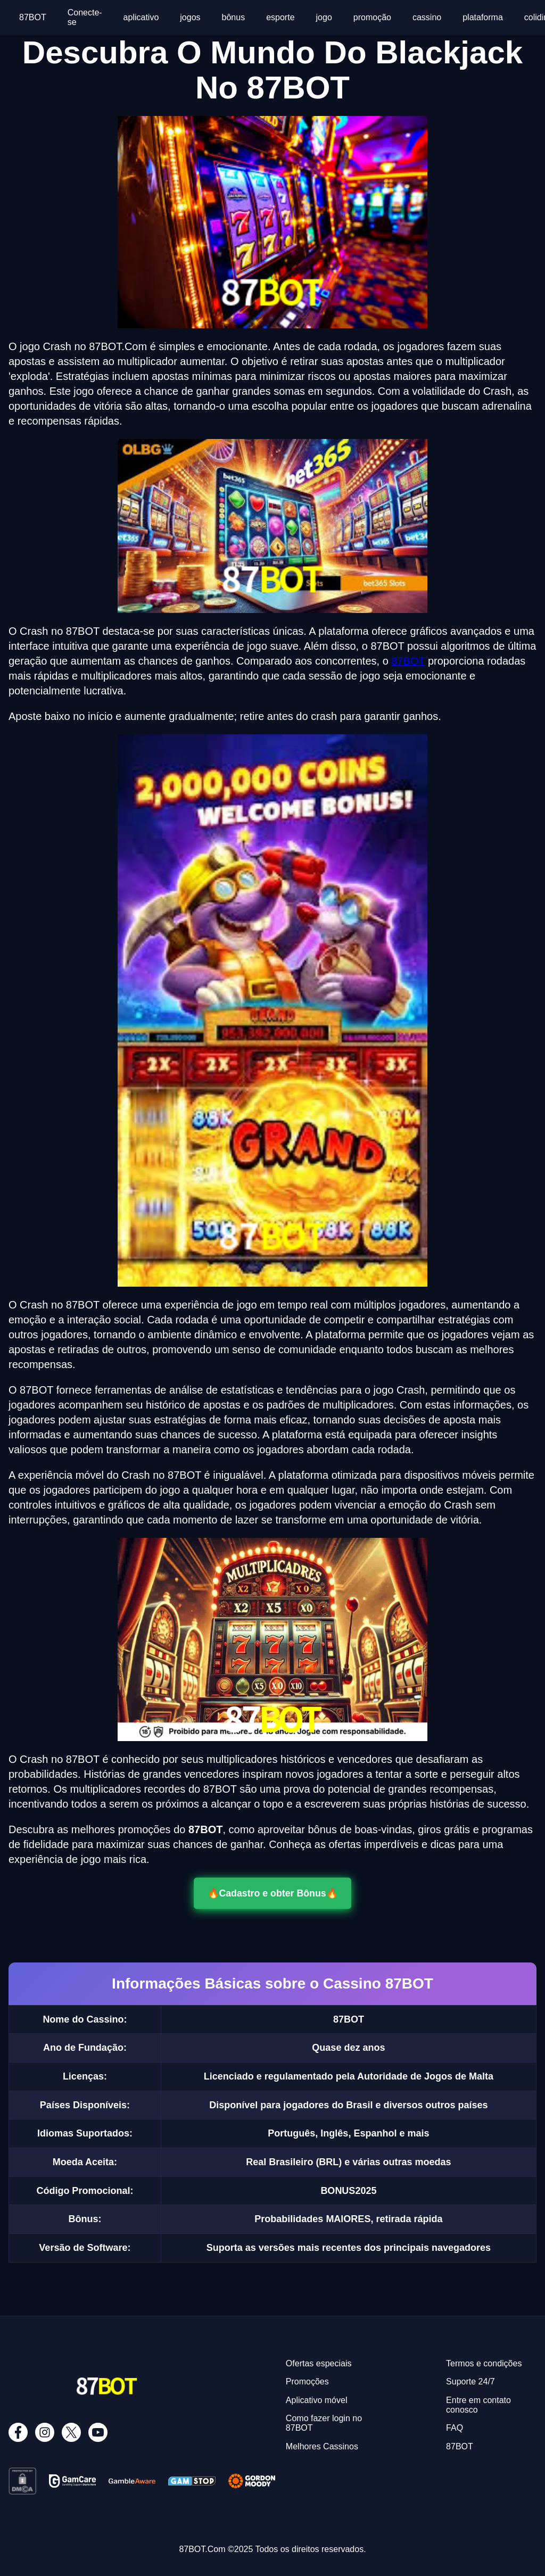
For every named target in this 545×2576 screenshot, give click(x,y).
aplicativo (141, 17)
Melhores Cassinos (322, 2446)
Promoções (307, 2381)
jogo (324, 17)
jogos (190, 17)
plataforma (483, 17)
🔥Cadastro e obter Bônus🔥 (272, 1893)
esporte (280, 17)
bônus (233, 17)
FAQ (454, 2427)
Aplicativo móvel (317, 2400)
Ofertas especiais (319, 2363)
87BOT (32, 17)
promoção (372, 17)
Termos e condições (484, 2363)
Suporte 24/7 (470, 2381)
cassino (426, 17)
